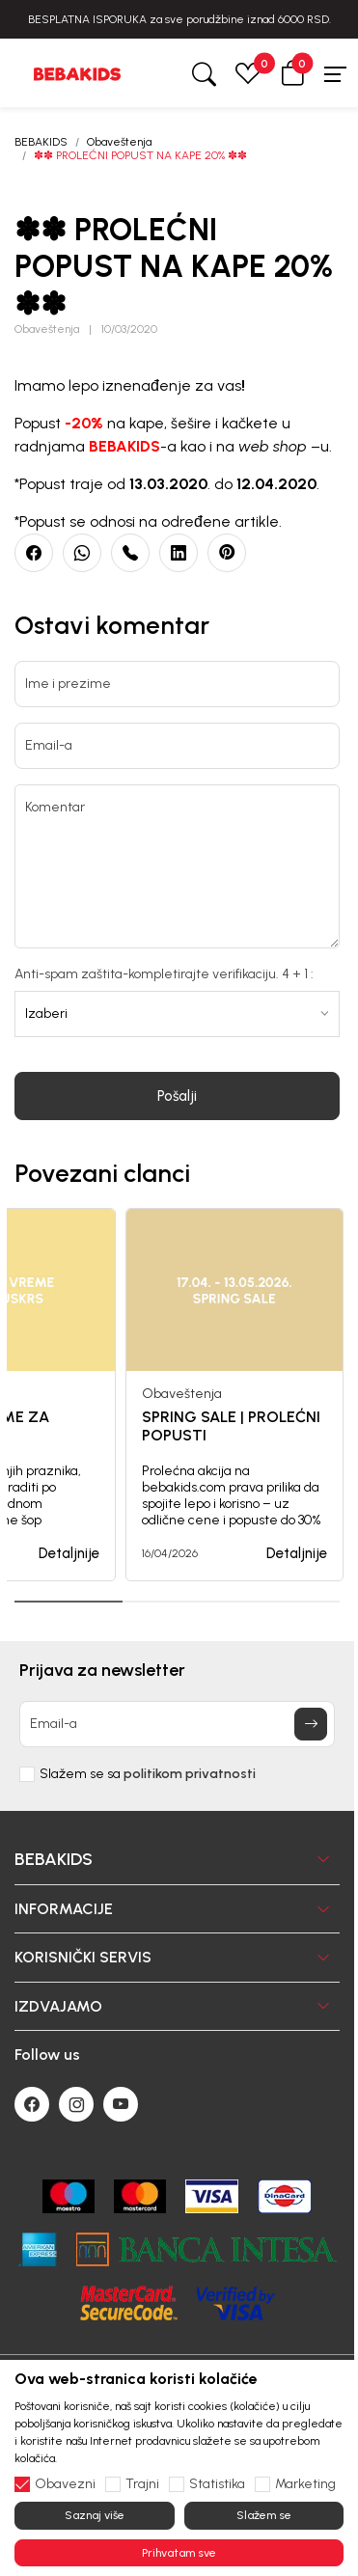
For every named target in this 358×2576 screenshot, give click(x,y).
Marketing (305, 2484)
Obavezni (65, 2484)
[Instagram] (76, 2104)
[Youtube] (120, 2104)
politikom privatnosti (190, 1774)
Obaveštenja (119, 142)
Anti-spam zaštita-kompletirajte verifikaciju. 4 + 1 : (164, 974)
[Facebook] (31, 2104)
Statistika (217, 2484)
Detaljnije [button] (69, 1553)
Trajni (142, 2484)
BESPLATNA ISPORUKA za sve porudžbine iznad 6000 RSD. (179, 19)
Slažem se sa (148, 1774)
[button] (292, 73)
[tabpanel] (234, 1394)
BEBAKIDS (41, 142)
